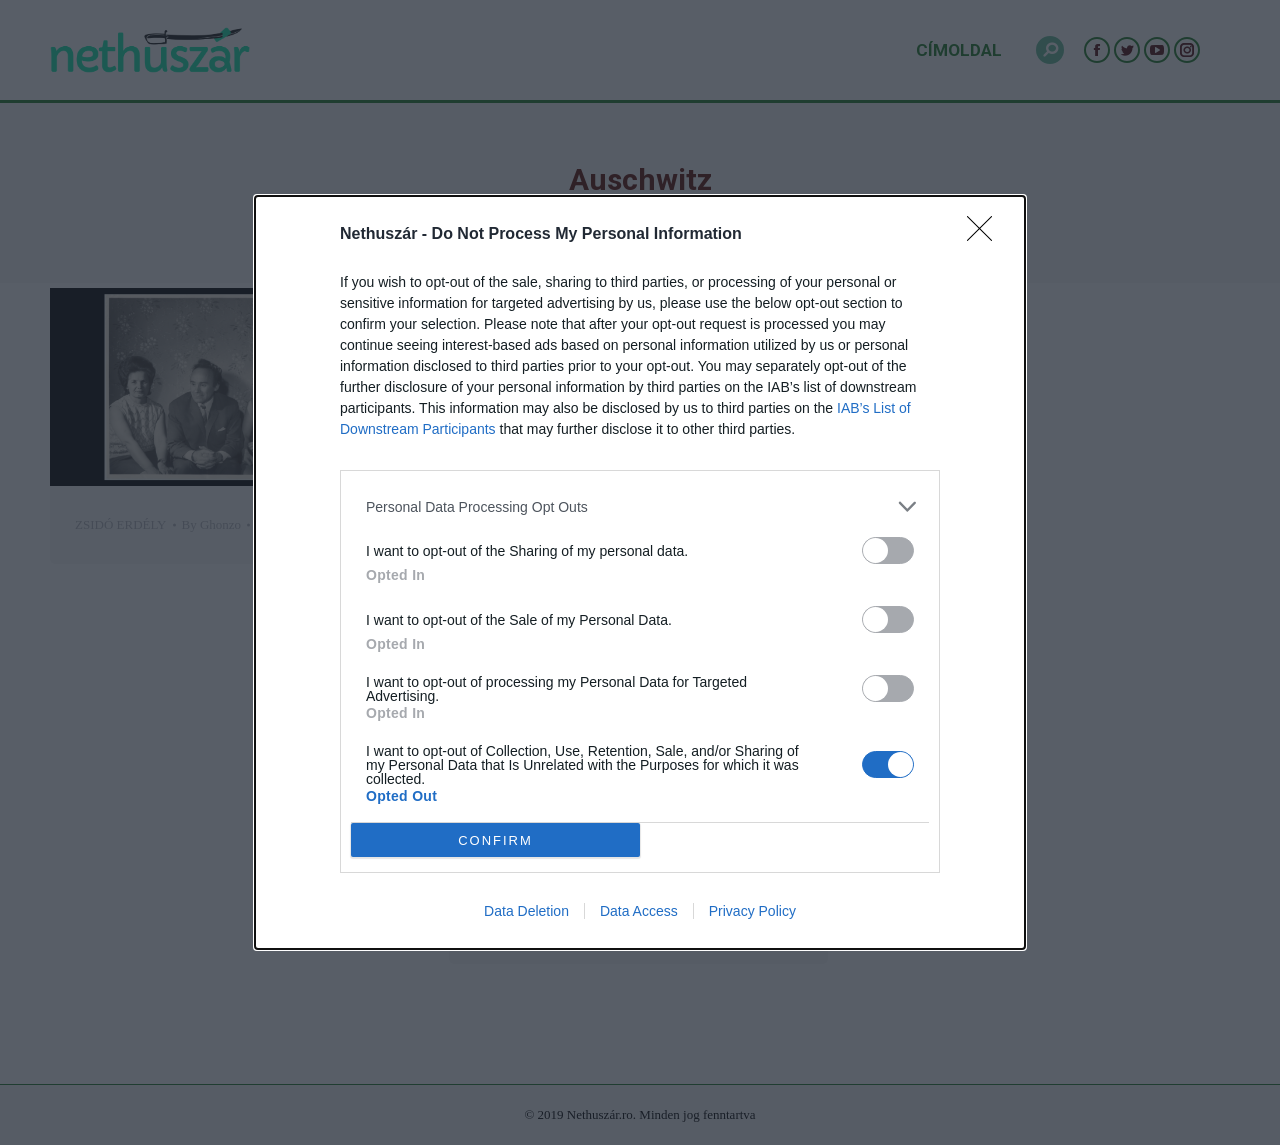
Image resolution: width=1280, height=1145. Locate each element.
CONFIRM (495, 839)
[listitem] (640, 506)
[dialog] (640, 572)
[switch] (888, 550)
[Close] (986, 235)
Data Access (639, 911)
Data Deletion (526, 911)
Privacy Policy (752, 911)
